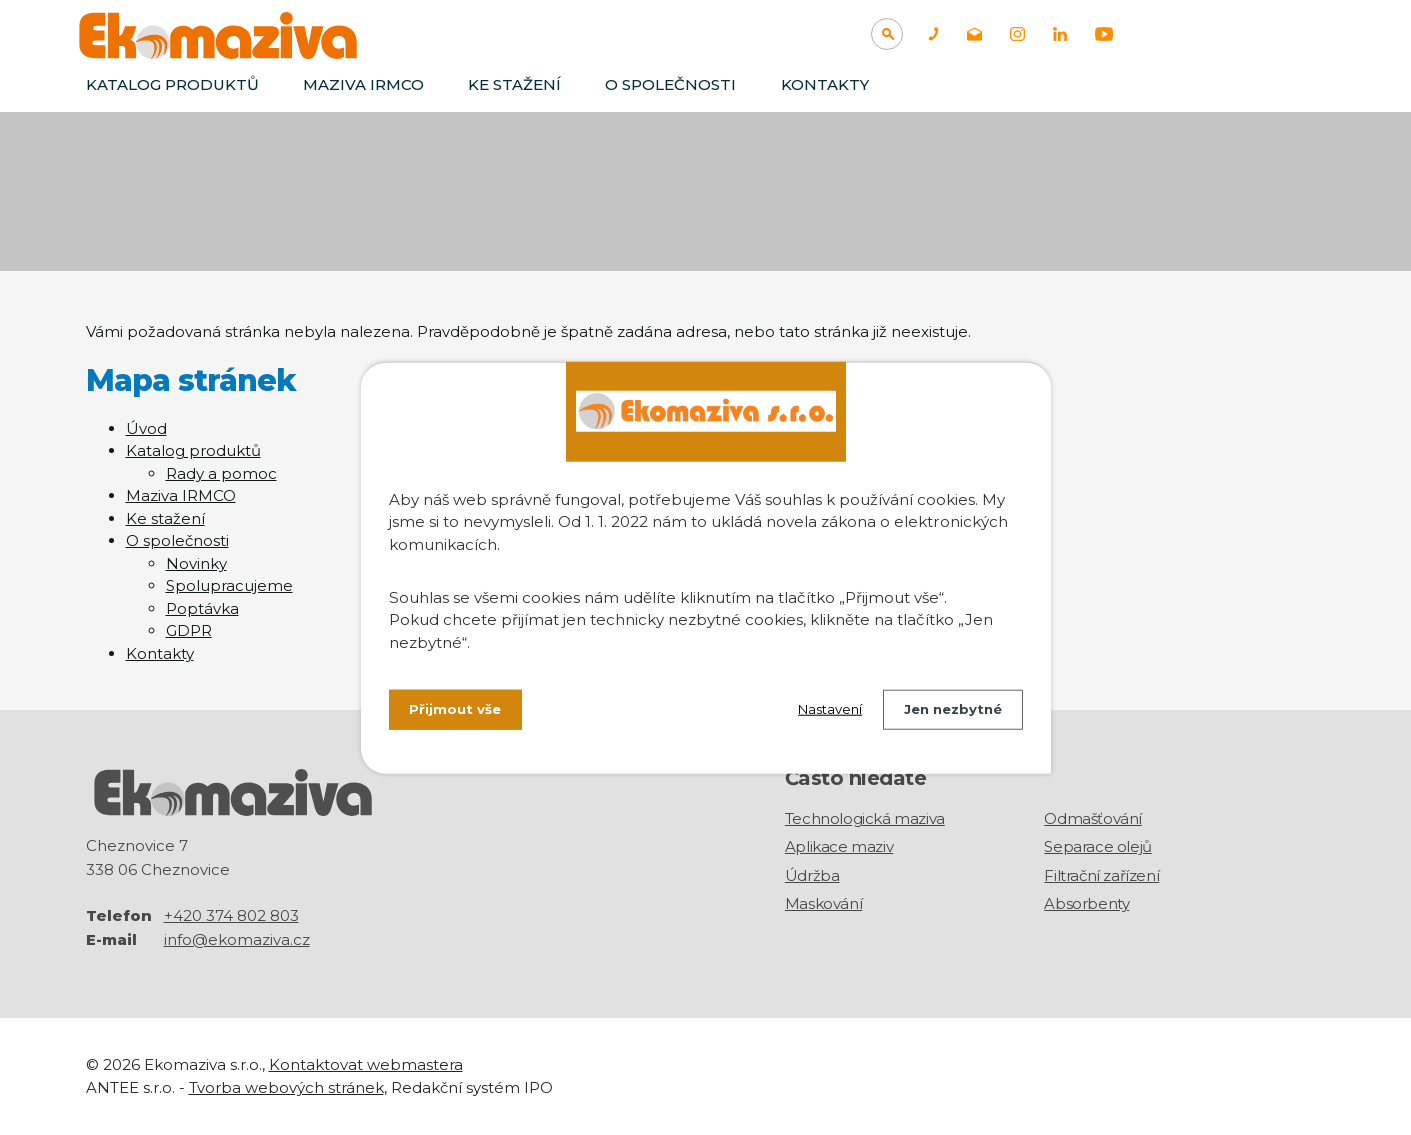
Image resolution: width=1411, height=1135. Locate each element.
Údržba (812, 875)
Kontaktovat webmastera (366, 1064)
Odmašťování (1093, 818)
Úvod (146, 428)
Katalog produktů (172, 84)
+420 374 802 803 (231, 915)
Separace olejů (1097, 846)
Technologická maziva (865, 818)
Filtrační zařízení (1101, 875)
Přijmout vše (458, 711)
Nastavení (817, 711)
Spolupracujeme (229, 585)
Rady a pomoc (221, 473)
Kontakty (825, 84)
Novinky (196, 563)
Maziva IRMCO (363, 84)
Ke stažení (514, 84)
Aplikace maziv (839, 846)
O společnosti (670, 84)
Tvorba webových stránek (286, 1086)
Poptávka (202, 608)
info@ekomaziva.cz (237, 939)
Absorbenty (1086, 903)
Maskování (823, 903)
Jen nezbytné (948, 711)
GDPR (189, 630)
